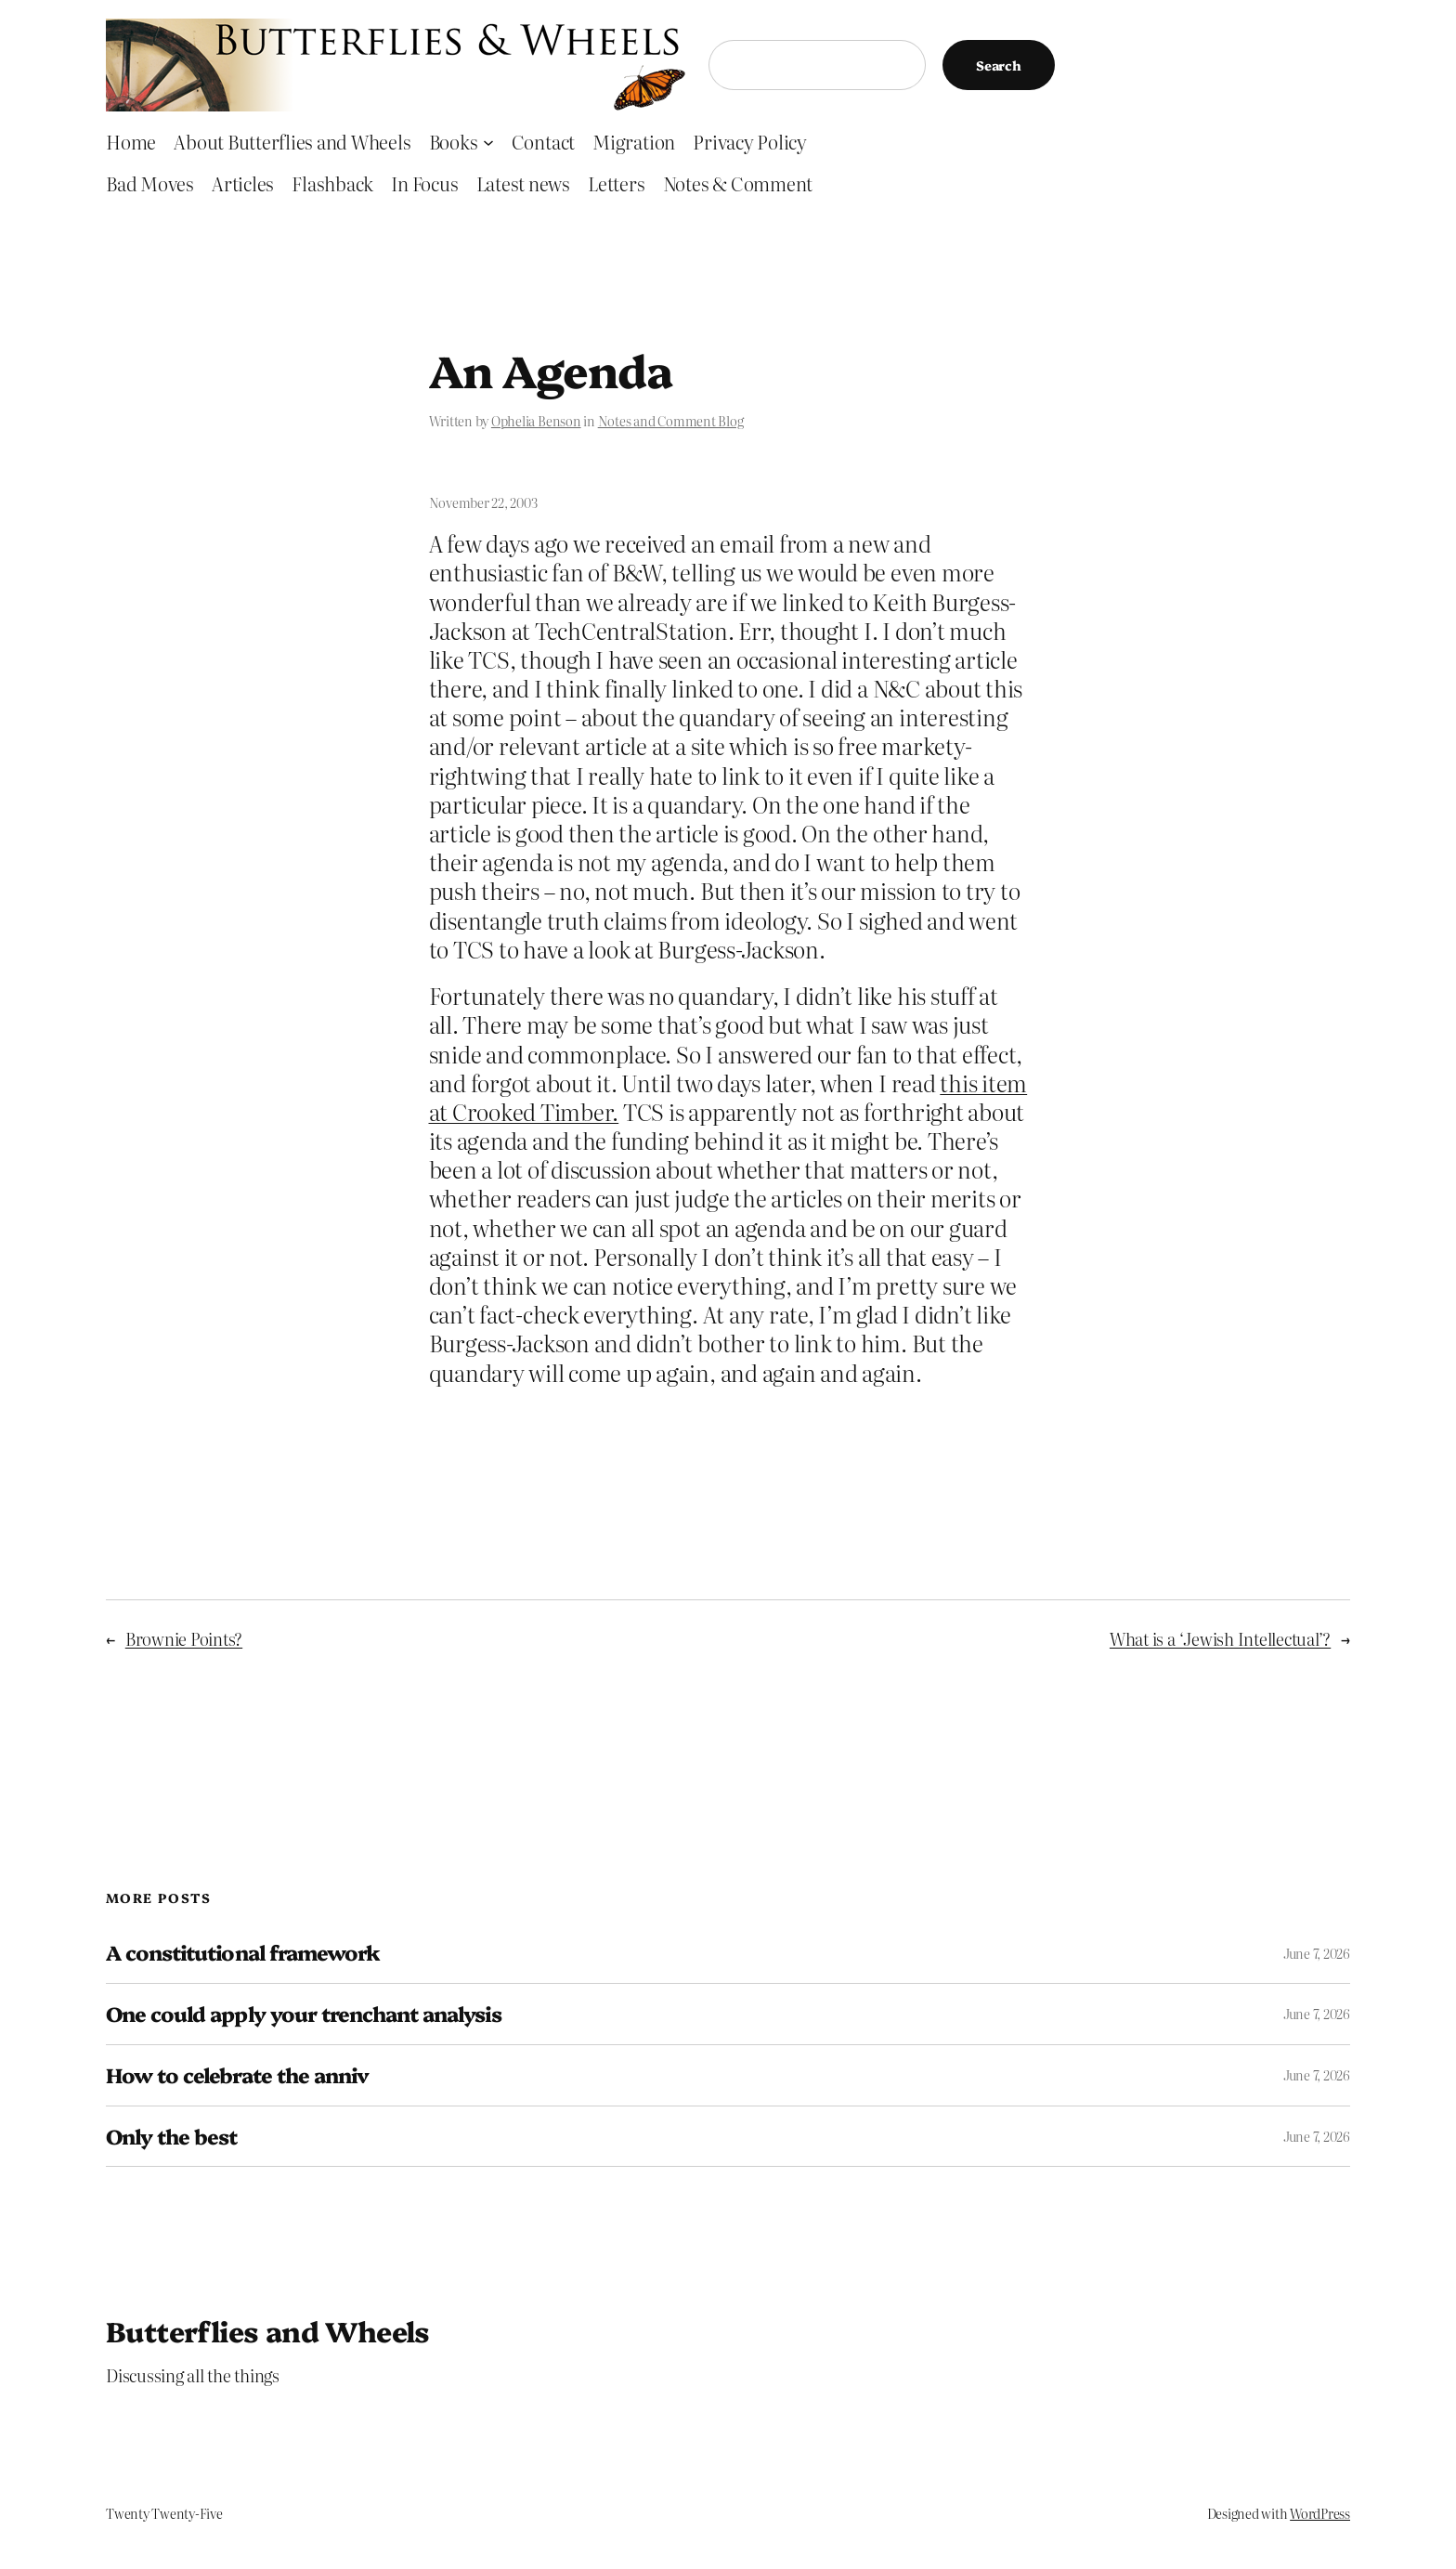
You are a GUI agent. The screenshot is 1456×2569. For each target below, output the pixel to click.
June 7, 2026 (1316, 1953)
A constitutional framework (243, 1952)
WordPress (1320, 2513)
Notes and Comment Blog (671, 420)
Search (998, 65)
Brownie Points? (183, 1638)
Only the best (172, 2136)
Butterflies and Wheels (268, 2330)
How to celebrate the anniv (237, 2075)
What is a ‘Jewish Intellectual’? (1220, 1638)
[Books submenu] (488, 141)
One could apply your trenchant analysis (303, 2014)
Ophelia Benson (536, 420)
